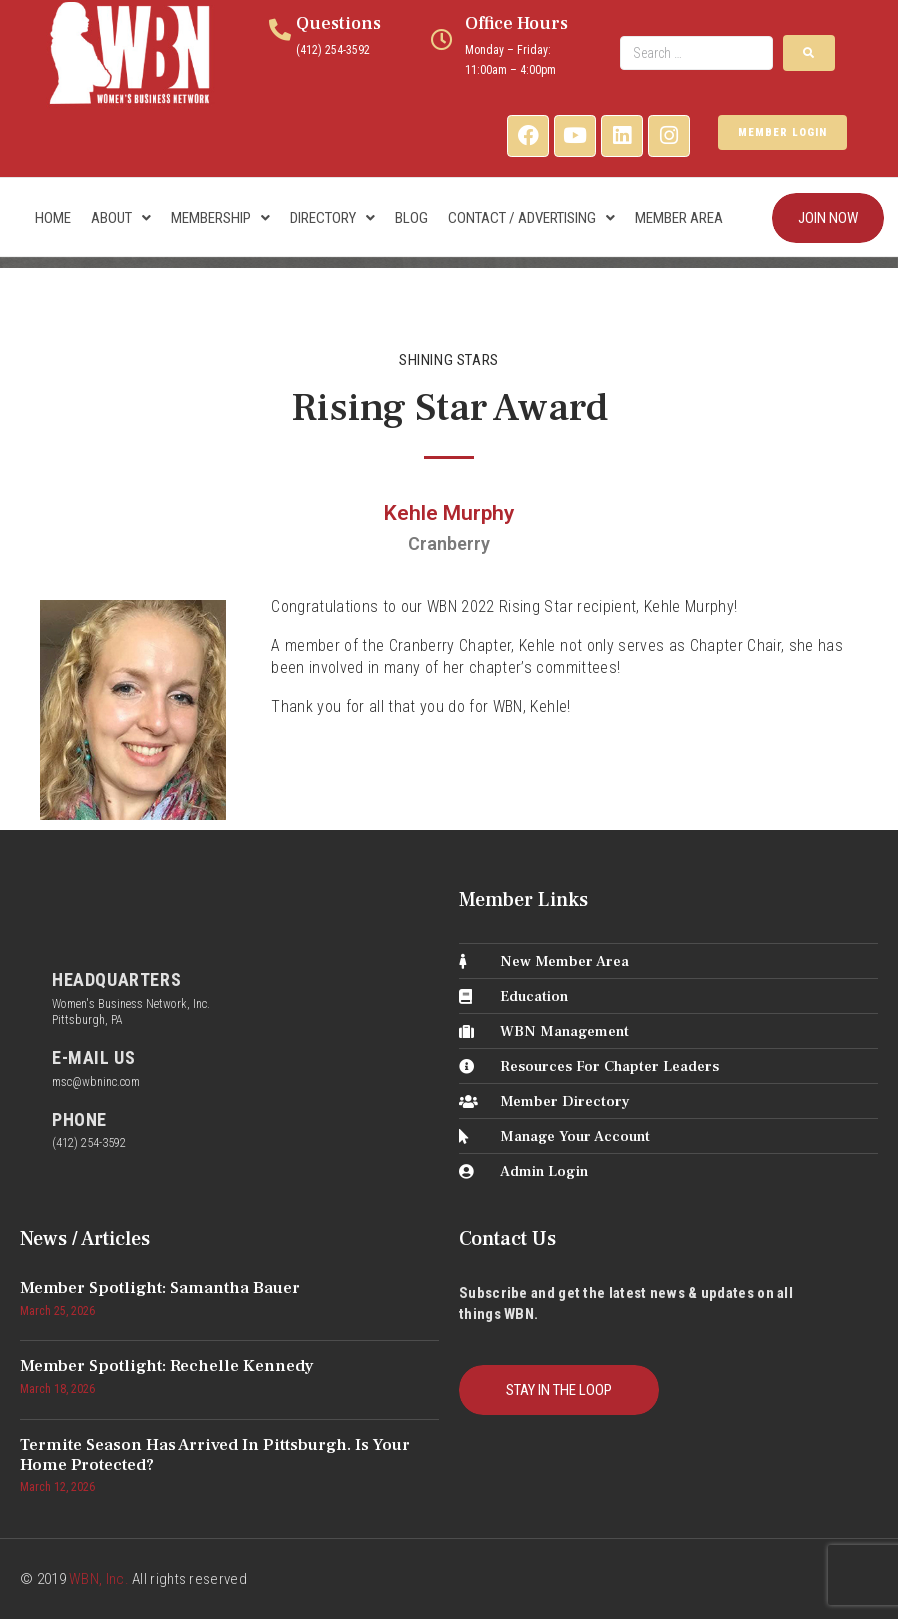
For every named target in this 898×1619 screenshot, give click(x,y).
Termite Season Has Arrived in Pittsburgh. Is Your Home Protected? (215, 1455)
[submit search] (809, 53)
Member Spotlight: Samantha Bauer (160, 1288)
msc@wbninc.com (96, 1082)
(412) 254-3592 (333, 50)
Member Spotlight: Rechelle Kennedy (167, 1366)
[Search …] (697, 53)
